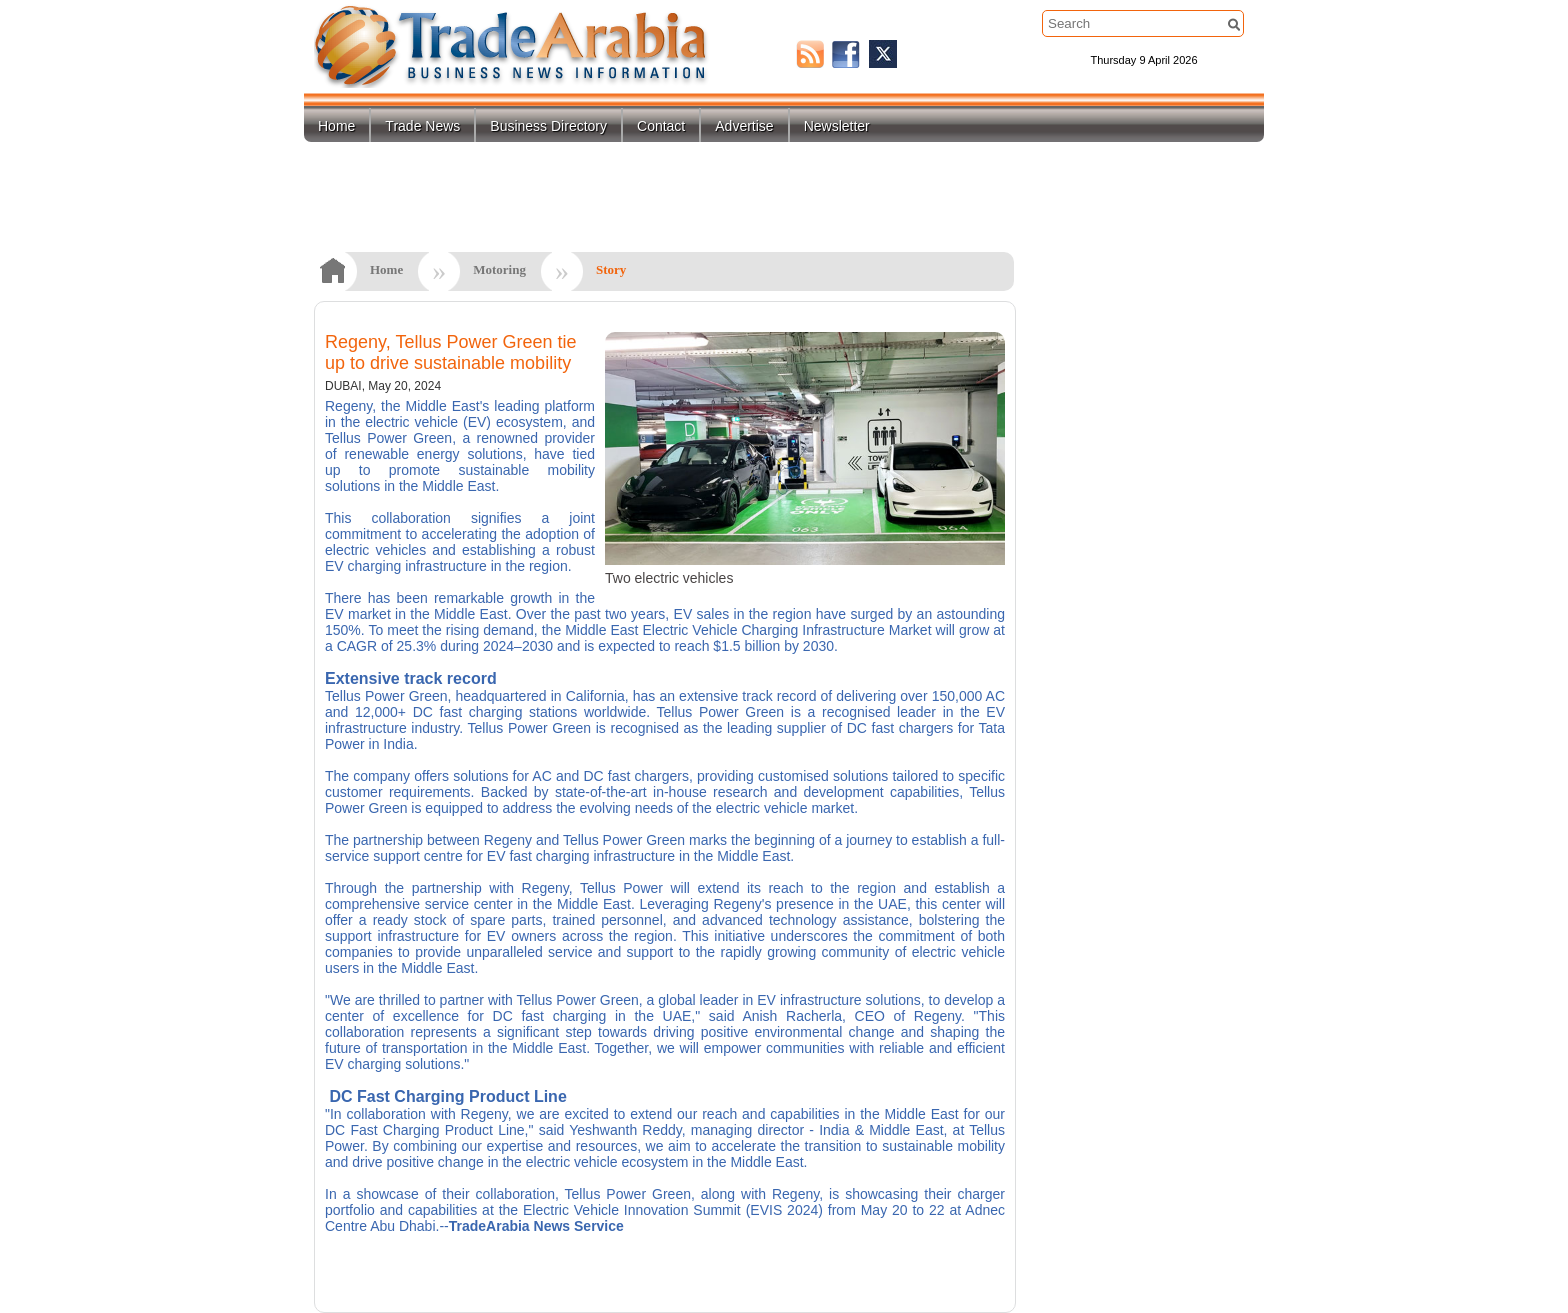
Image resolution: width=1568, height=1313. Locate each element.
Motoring (499, 269)
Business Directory (548, 126)
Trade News (422, 126)
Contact (661, 126)
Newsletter (837, 126)
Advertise (744, 126)
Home (336, 126)
